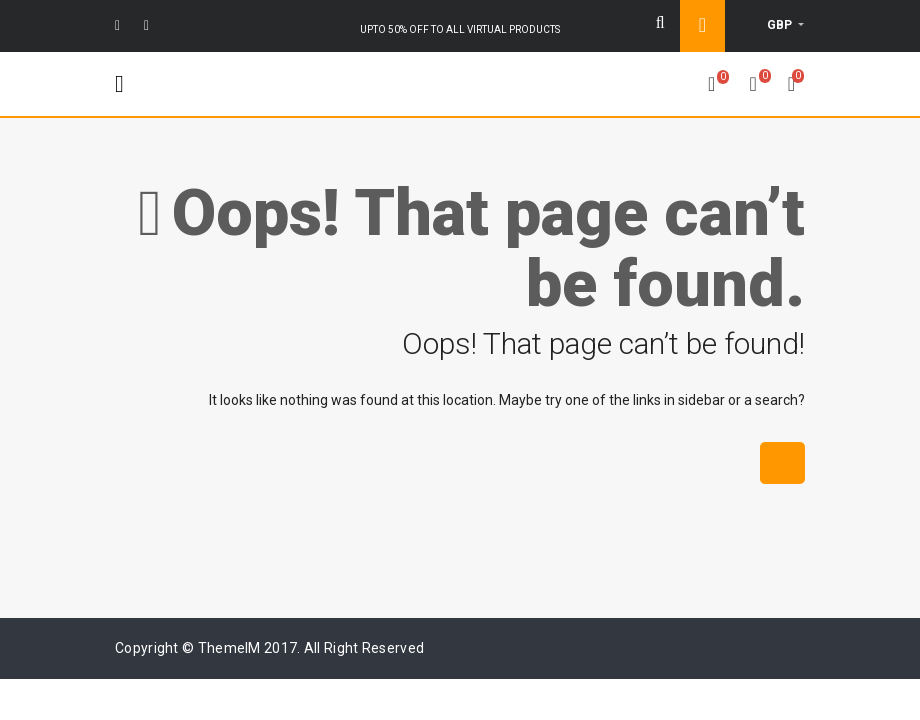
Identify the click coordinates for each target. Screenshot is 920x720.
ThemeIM (229, 648)
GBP (781, 25)
